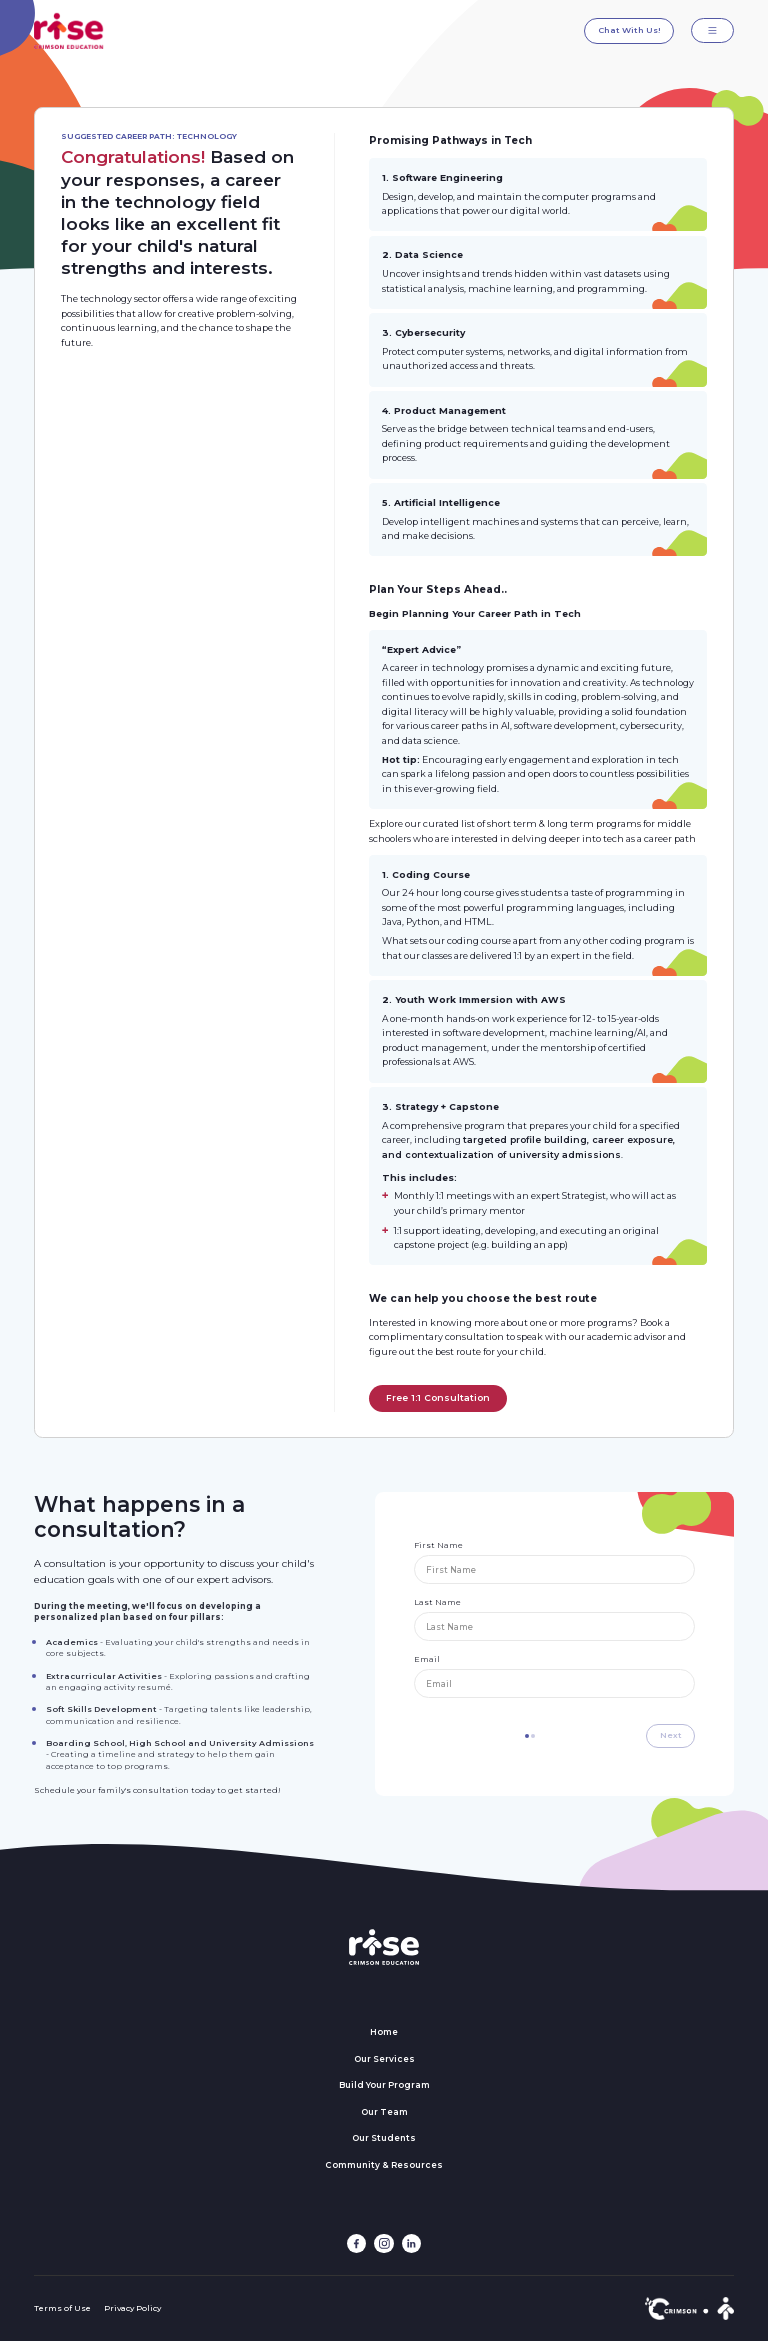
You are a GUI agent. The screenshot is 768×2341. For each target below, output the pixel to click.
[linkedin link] (411, 2243)
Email (427, 1659)
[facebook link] (356, 2243)
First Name (438, 1545)
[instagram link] (383, 2243)
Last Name (437, 1602)
